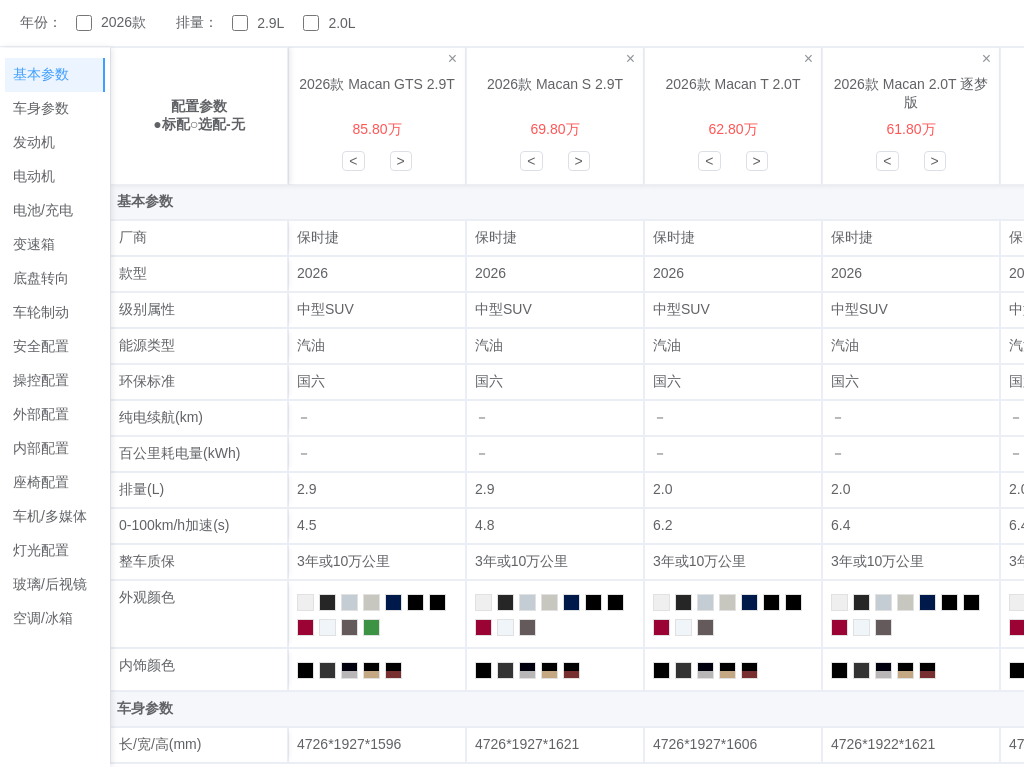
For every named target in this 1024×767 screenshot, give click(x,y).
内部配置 (41, 448)
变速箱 (34, 244)
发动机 (34, 142)
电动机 (34, 176)
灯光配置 (41, 550)
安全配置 (41, 346)
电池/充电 (43, 210)
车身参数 (41, 108)
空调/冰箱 (43, 618)
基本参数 (41, 74)
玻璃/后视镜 (50, 584)
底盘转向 (41, 278)
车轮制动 (41, 312)
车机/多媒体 (50, 516)
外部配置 (41, 414)
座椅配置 (41, 482)
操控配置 (41, 380)
